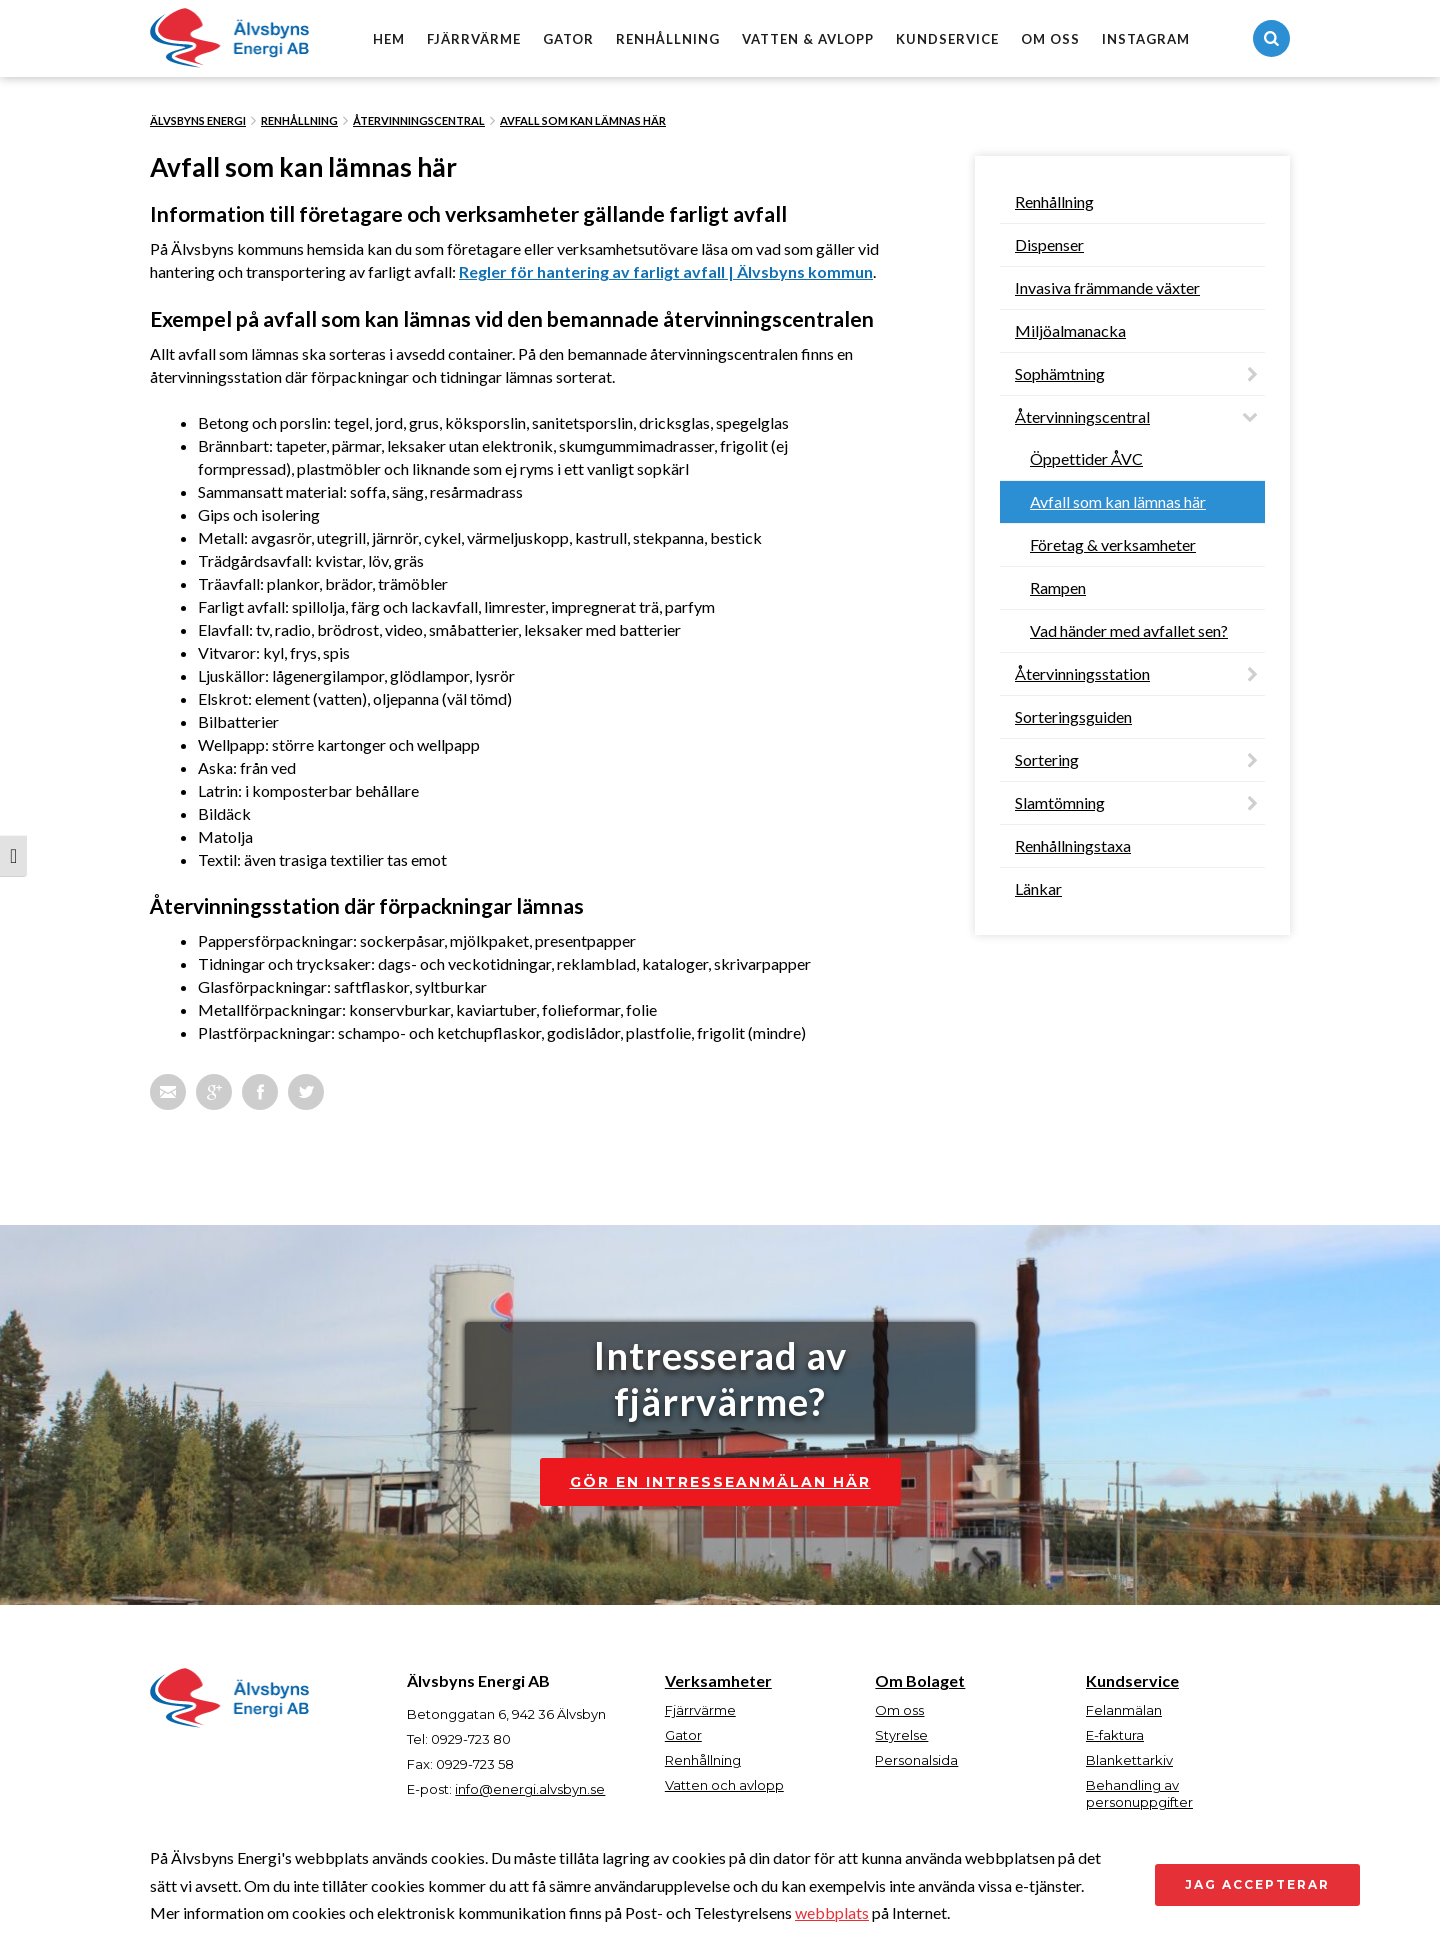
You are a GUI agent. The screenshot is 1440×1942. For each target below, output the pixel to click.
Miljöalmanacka (1070, 330)
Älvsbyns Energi (198, 120)
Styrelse (901, 1735)
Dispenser (1049, 244)
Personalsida (916, 1760)
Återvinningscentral (419, 120)
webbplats (832, 1912)
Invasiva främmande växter (1107, 287)
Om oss (1050, 39)
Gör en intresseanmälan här (720, 1482)
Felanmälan (1124, 1710)
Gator (568, 39)
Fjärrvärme (474, 39)
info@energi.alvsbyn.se (530, 1789)
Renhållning (668, 39)
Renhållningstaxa (1073, 845)
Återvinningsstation (1082, 673)
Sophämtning (1060, 373)
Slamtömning (1060, 802)
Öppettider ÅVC (1086, 458)
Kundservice (947, 39)
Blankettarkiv (1129, 1760)
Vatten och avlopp (724, 1785)
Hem (389, 39)
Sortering (1047, 759)
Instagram (1146, 39)
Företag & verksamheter (1113, 544)
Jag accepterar (1257, 1884)
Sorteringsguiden (1073, 716)
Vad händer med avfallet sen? (1129, 630)
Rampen (1058, 587)
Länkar (1038, 888)
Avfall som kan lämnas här (583, 120)
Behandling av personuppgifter (1139, 1793)
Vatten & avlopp (808, 39)
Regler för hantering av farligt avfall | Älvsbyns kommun (666, 271)
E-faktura (1115, 1735)
